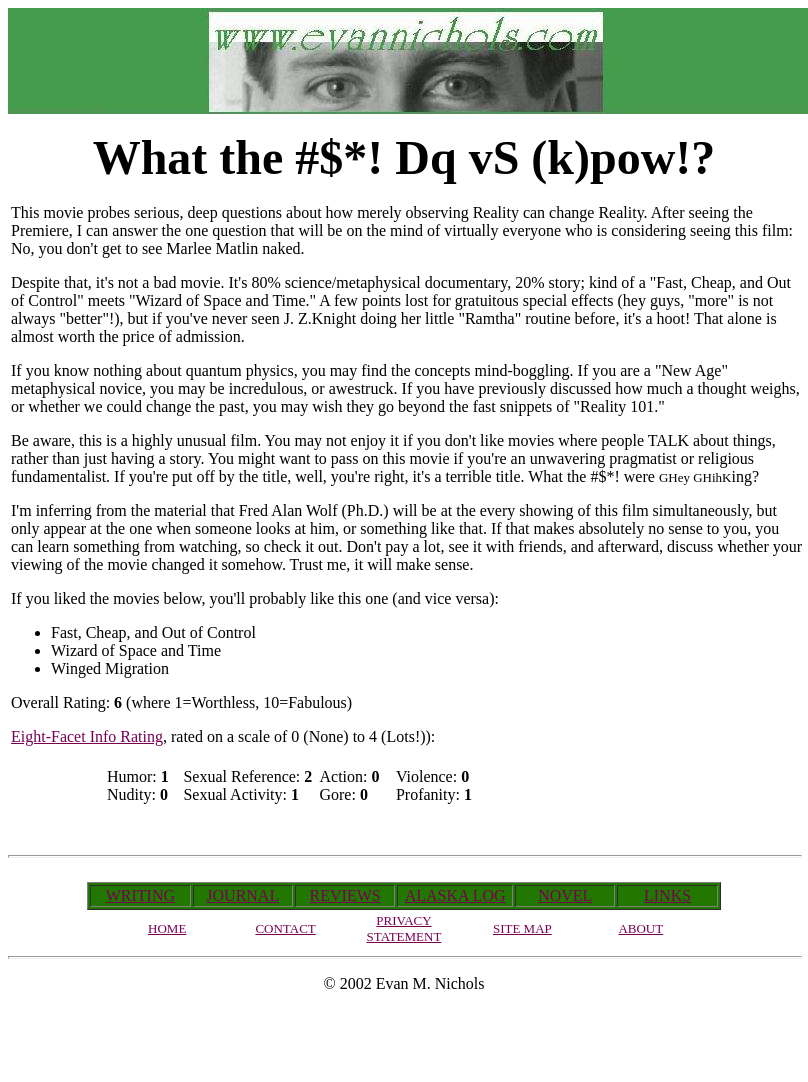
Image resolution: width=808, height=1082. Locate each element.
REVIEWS (345, 895)
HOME (167, 928)
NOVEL (565, 895)
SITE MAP (522, 928)
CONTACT (285, 928)
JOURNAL (242, 895)
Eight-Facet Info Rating (87, 736)
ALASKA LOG (455, 895)
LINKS (667, 895)
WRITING (140, 895)
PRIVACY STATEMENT (404, 928)
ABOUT (640, 928)
